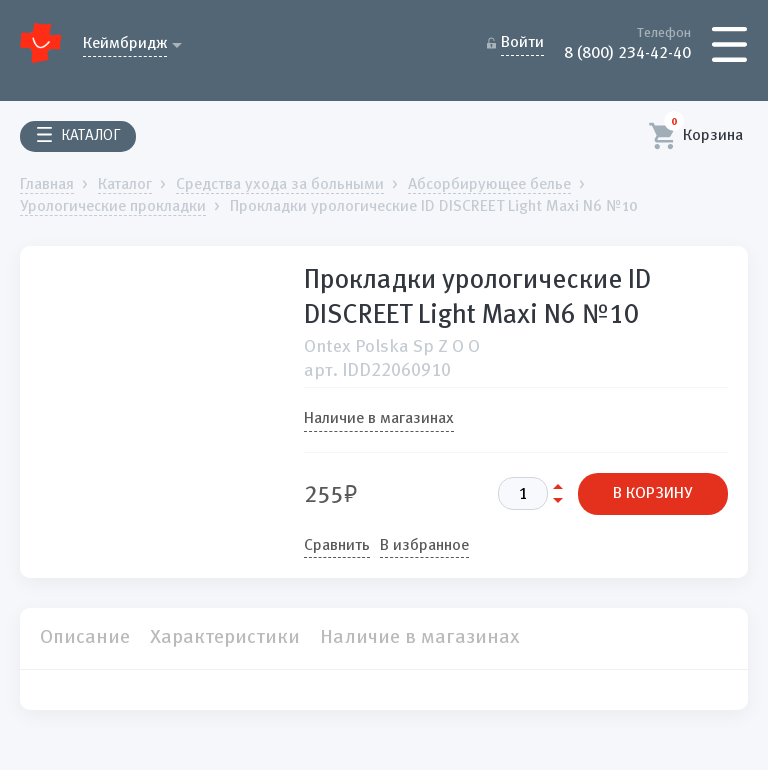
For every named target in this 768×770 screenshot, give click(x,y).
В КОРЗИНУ (653, 494)
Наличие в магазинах (379, 419)
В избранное (424, 546)
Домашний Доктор (41, 42)
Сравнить (337, 546)
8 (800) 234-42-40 (627, 52)
